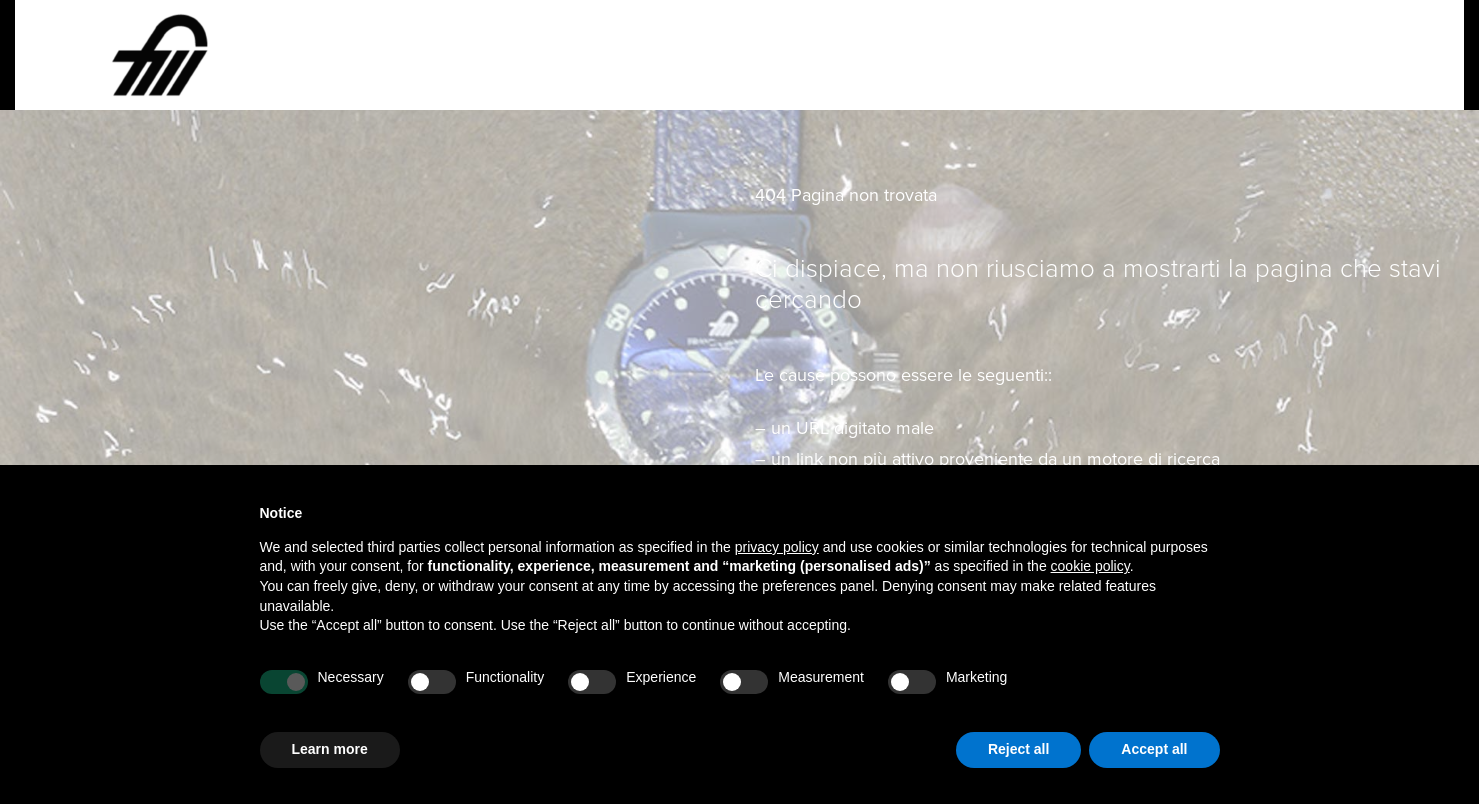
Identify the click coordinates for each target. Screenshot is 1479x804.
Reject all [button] (1018, 749)
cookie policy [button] (1090, 566)
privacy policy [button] (777, 547)
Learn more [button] (330, 749)
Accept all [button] (1154, 749)
